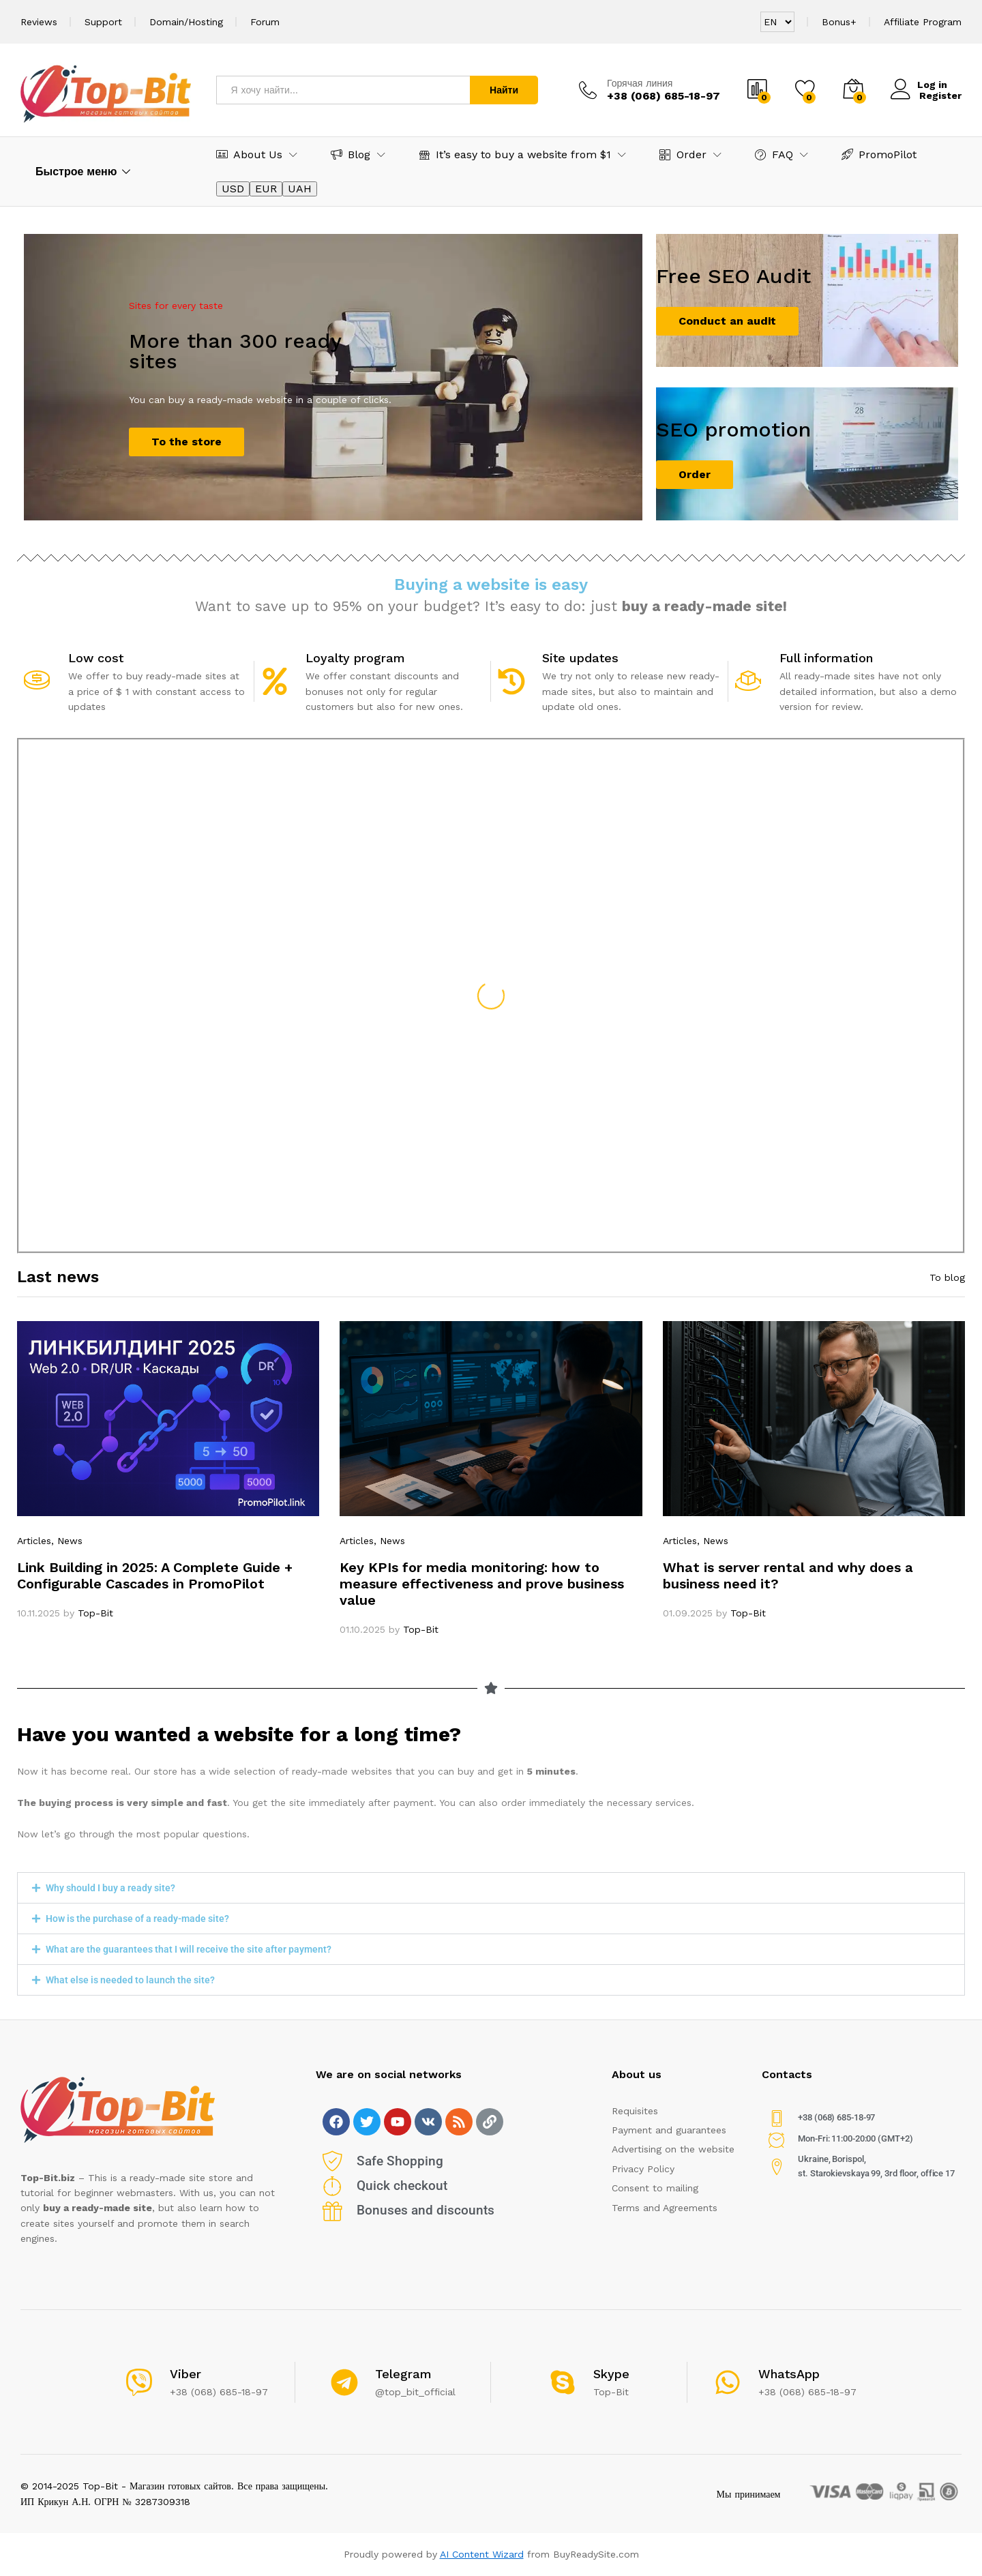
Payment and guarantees (669, 2130)
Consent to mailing (655, 2187)
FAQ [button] (774, 154)
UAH (300, 188)
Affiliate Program (923, 21)
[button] (491, 1888)
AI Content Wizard (482, 2554)
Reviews (38, 21)
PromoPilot (879, 154)
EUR (266, 188)
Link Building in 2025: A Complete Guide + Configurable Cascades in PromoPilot (155, 1575)
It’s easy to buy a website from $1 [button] (515, 154)
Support (103, 21)
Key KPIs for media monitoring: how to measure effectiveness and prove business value (482, 1583)
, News (67, 1540)
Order (695, 474)
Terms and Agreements (664, 2207)
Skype (611, 2374)
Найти (504, 90)
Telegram (403, 2374)
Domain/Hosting (186, 21)
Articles (34, 1540)
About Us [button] (249, 154)
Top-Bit (95, 1613)
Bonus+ (839, 21)
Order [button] (682, 154)
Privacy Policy (643, 2168)
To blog (947, 1277)
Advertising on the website (673, 2149)
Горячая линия (639, 83)
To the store (186, 441)
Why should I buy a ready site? (110, 1887)
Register (940, 95)
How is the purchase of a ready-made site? (137, 1918)
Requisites (635, 2110)
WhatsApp (789, 2374)
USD (233, 188)
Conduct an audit (727, 320)
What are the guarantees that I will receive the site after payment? (188, 1949)
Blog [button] (350, 154)
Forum (265, 21)
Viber (185, 2374)
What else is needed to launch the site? (130, 1979)
